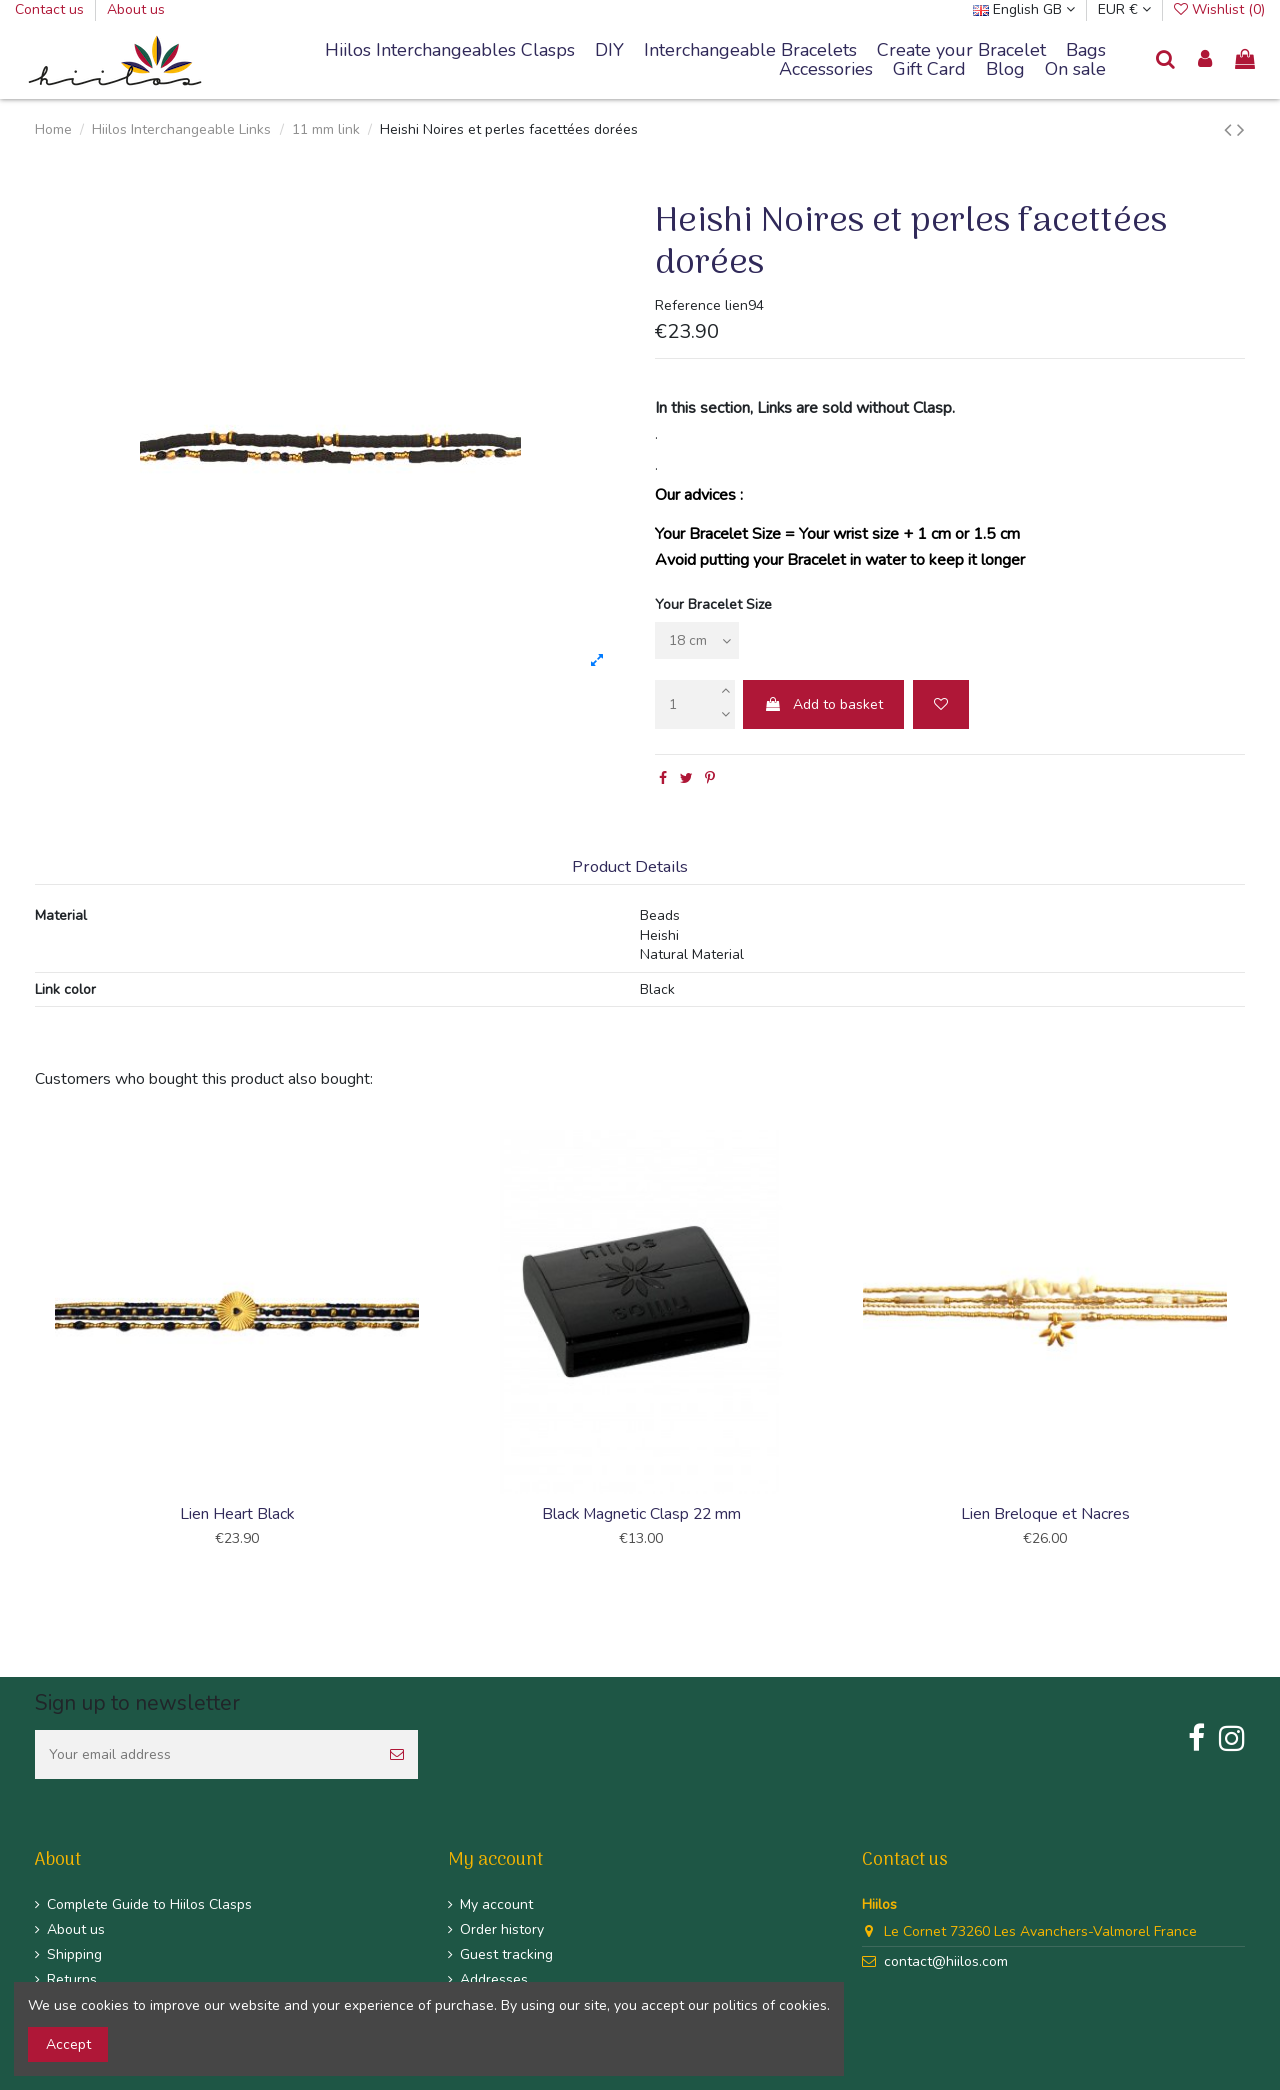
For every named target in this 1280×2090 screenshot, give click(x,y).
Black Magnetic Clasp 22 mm (641, 1514)
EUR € (1124, 9)
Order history (502, 1929)
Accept (68, 2044)
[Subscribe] (397, 1754)
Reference (688, 305)
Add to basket (823, 704)
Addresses (494, 1979)
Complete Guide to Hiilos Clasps (149, 1904)
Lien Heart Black (237, 1514)
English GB (1024, 9)
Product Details (630, 867)
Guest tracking (506, 1954)
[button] (750, 51)
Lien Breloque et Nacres (1045, 1514)
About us (136, 9)
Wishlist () (1219, 9)
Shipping (74, 1954)
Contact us (51, 9)
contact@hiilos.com (946, 1961)
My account (496, 1904)
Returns (72, 1979)
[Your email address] (205, 1754)
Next (1247, 1342)
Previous (32, 1342)
